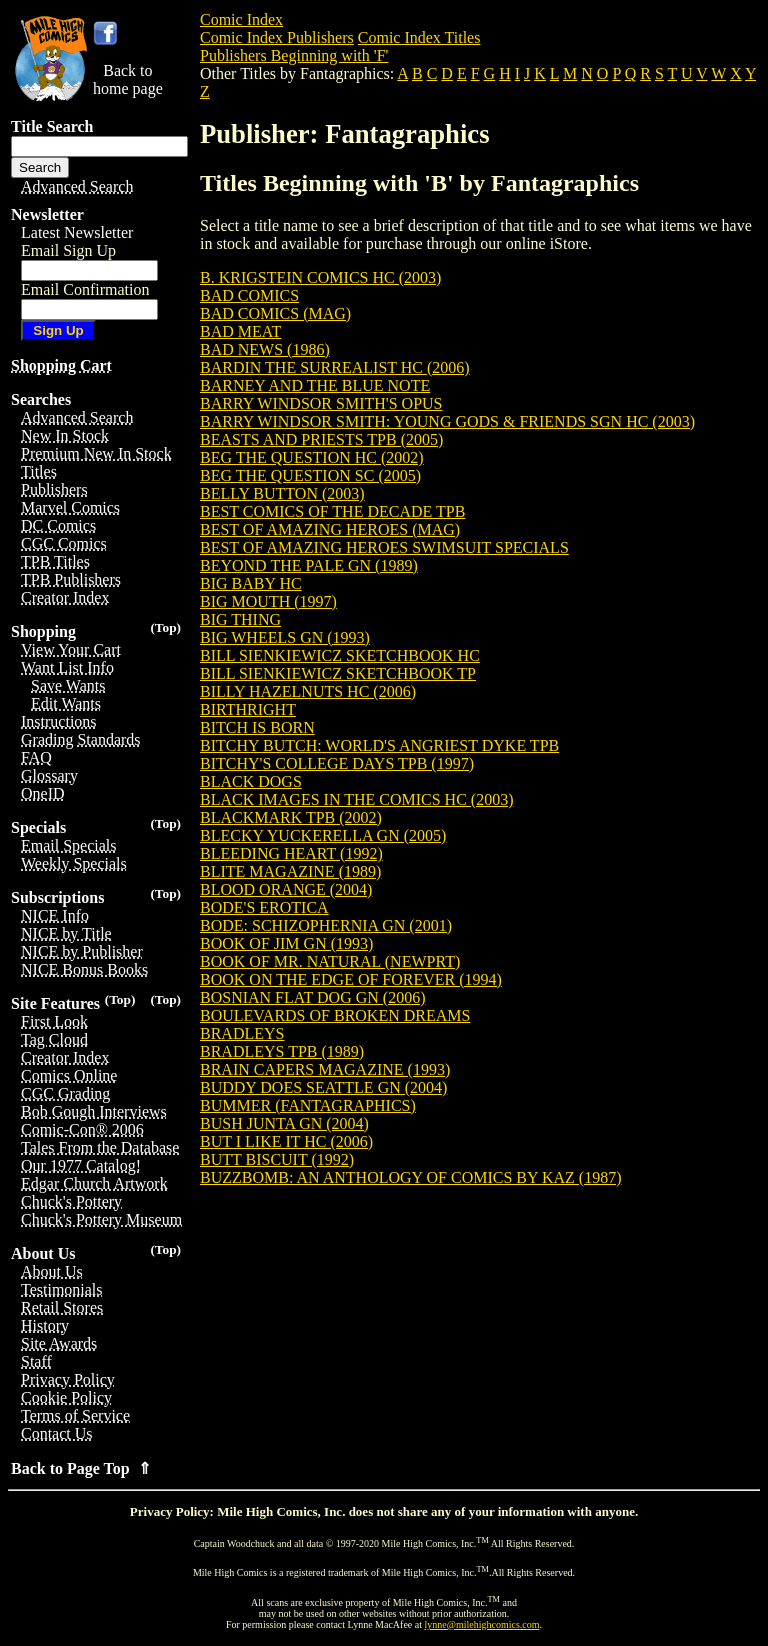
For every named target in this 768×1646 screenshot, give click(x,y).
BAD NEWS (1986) (265, 349)
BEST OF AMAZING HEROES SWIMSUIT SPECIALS (384, 547)
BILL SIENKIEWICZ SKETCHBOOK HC (340, 655)
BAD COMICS (249, 295)
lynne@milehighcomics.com (482, 1624)
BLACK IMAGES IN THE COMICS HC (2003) (357, 799)
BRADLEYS (242, 1033)
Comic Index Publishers (277, 37)
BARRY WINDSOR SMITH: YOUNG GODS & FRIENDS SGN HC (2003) (447, 421)
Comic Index (241, 19)
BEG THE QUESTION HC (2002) (312, 457)
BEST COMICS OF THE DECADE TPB (332, 511)
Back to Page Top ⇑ (81, 1468)
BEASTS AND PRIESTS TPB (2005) (321, 439)
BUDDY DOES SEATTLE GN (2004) (323, 1087)
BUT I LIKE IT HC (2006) (286, 1141)
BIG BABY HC (251, 583)
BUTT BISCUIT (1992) (277, 1159)
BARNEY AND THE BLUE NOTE (315, 385)
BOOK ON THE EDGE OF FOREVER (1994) (351, 979)
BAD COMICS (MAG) (275, 313)
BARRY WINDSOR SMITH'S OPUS (321, 403)
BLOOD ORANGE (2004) (286, 889)
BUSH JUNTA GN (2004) (284, 1123)
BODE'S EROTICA (264, 907)
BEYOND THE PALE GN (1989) (309, 565)
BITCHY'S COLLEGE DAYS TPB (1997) (337, 763)
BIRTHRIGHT (248, 709)
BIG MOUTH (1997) (268, 601)
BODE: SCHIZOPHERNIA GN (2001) (326, 925)
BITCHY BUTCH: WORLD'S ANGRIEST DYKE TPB (379, 745)
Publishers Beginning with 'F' (294, 55)
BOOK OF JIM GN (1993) (286, 943)
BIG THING (240, 619)
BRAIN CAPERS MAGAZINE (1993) (325, 1069)
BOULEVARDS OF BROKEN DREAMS (335, 1015)
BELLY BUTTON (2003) (282, 493)
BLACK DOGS (251, 781)
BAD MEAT (240, 331)
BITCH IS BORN (257, 727)
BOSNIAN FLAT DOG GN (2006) (312, 997)
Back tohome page (128, 79)
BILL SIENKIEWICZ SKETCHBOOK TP (338, 673)
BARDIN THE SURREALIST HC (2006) (335, 367)
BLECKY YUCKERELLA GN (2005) (323, 835)
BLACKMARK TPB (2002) (291, 817)
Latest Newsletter (77, 232)
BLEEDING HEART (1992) (291, 853)
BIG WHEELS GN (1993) (285, 637)
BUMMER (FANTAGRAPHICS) (308, 1105)
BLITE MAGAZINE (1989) (290, 871)
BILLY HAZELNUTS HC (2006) (308, 691)
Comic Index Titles (419, 37)
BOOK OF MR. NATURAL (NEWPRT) (330, 961)
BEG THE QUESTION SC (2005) (310, 475)
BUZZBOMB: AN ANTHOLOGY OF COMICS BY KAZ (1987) (411, 1177)
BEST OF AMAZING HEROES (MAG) (330, 529)
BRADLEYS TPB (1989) (282, 1051)
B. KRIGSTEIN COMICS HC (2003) (320, 277)
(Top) (165, 627)
